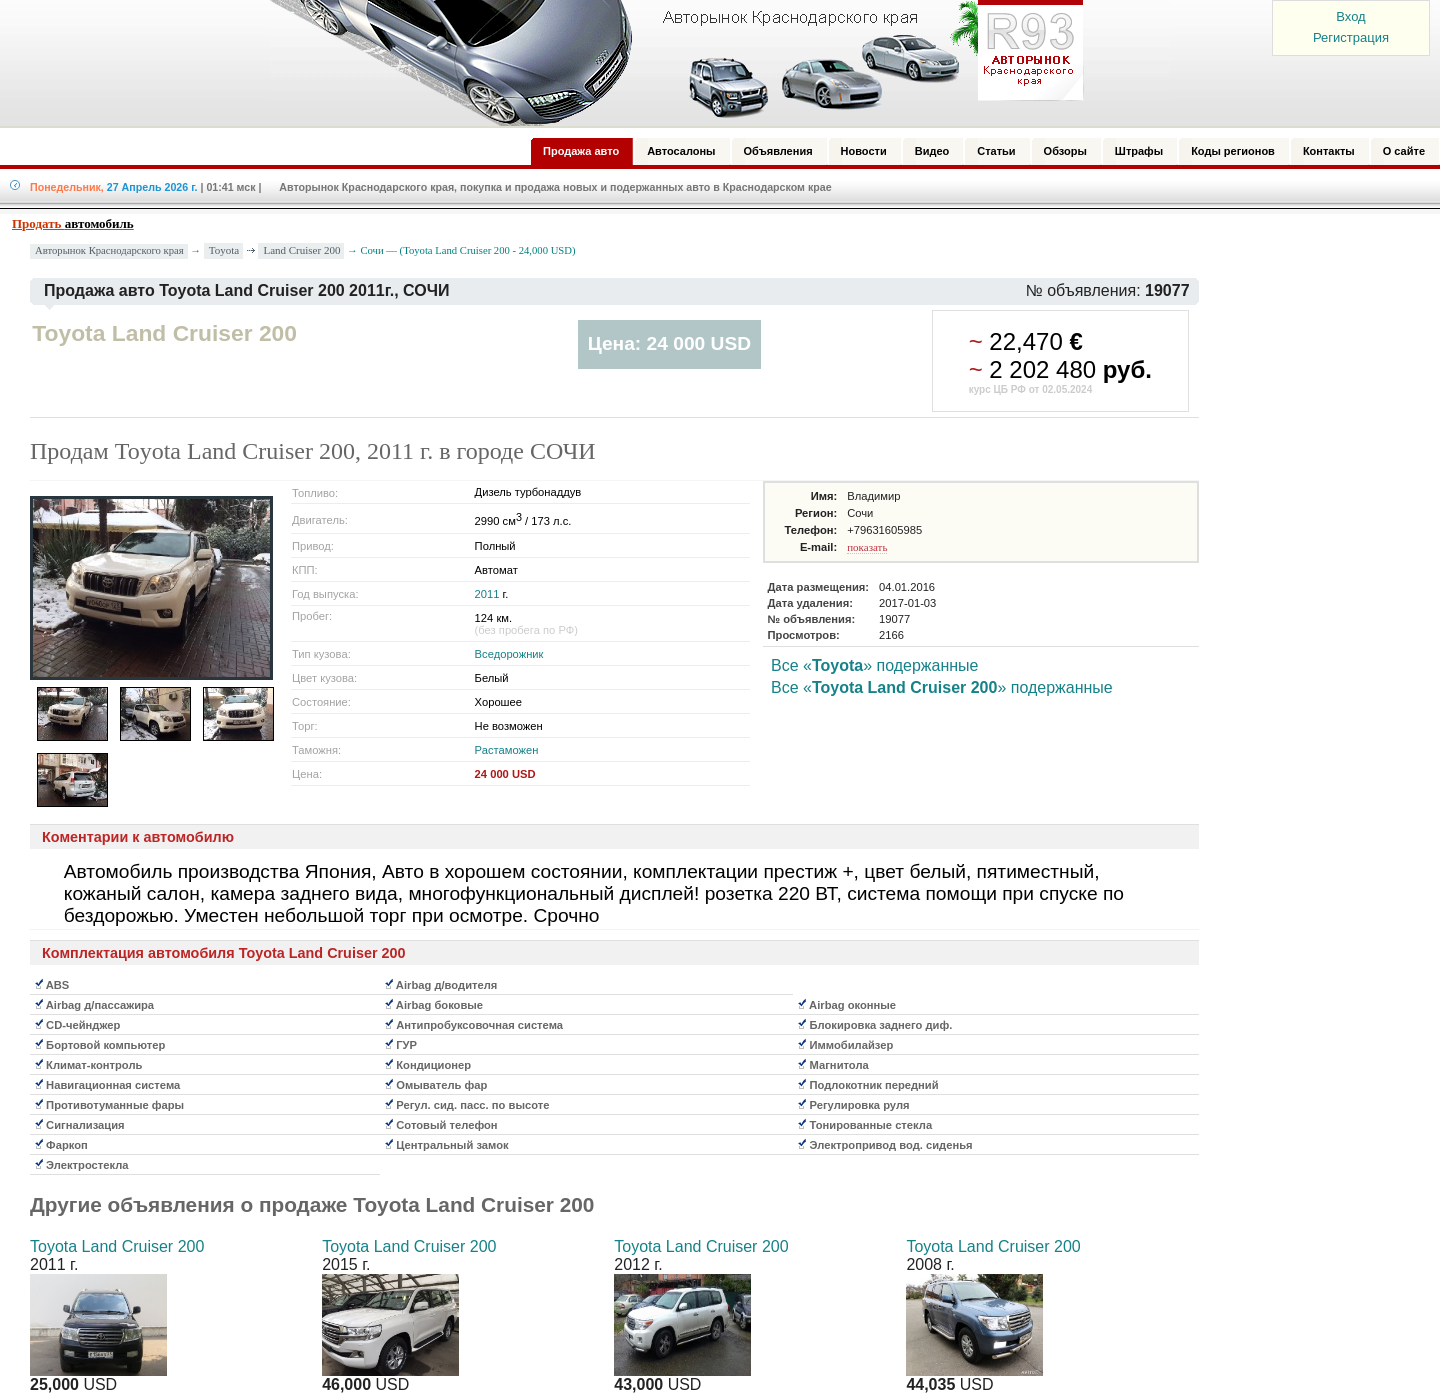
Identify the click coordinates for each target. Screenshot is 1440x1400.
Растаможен (507, 750)
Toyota (224, 250)
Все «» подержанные (875, 665)
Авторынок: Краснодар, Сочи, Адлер (670, 63)
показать (867, 547)
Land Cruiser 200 (301, 250)
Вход (1350, 16)
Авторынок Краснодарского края (109, 250)
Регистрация (1351, 37)
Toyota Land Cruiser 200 (117, 1246)
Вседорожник (509, 654)
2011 (487, 594)
